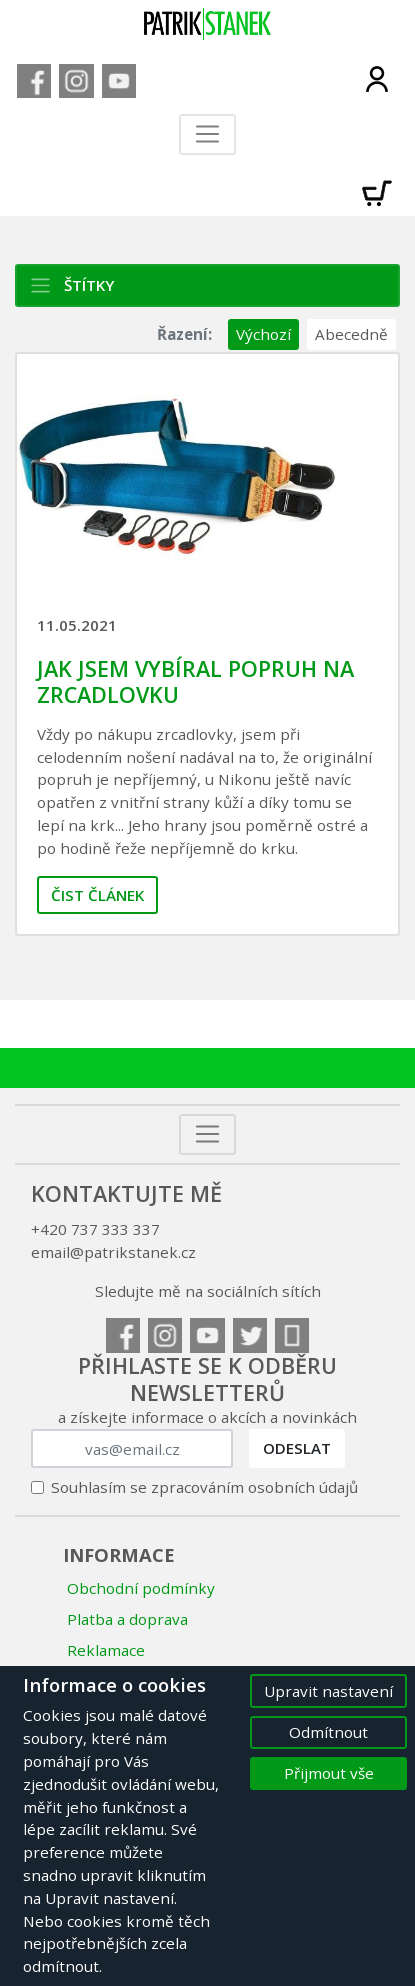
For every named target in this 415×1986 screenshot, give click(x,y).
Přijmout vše (329, 1773)
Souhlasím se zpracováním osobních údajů (204, 1487)
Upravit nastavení (328, 1691)
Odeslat (297, 1448)
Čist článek (97, 895)
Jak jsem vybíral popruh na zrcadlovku (195, 681)
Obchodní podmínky (141, 1588)
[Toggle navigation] (207, 134)
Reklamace (106, 1650)
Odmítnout (328, 1732)
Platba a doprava (127, 1619)
